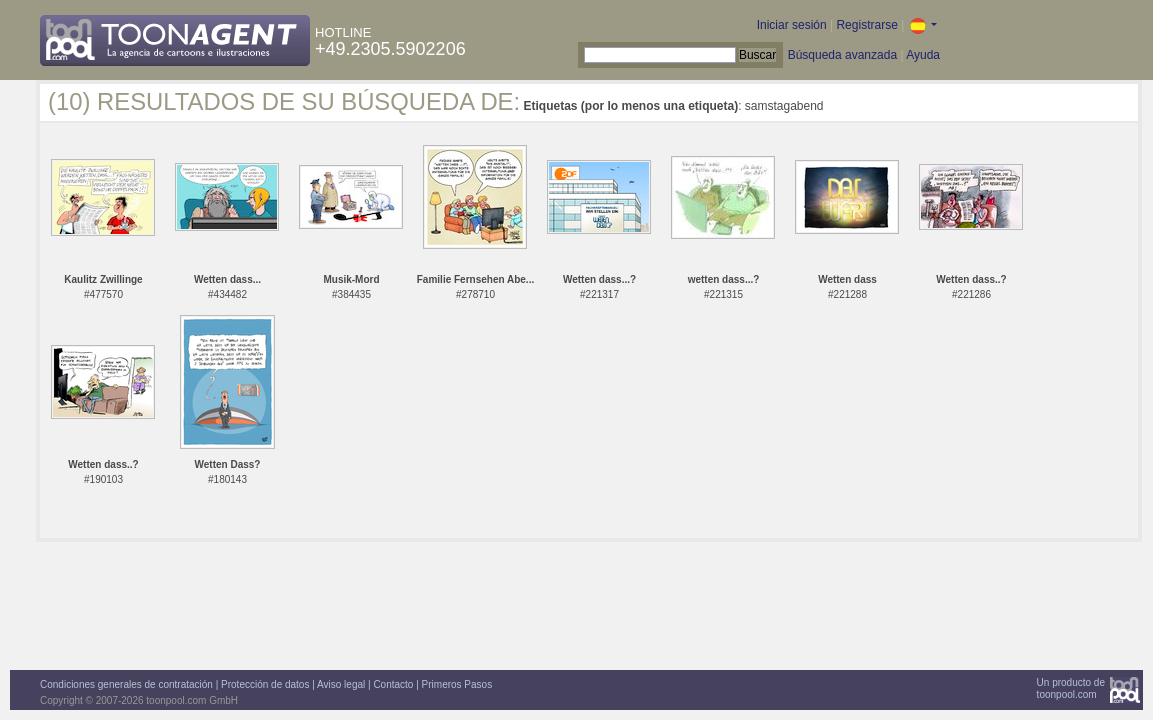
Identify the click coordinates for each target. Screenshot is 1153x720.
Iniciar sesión (792, 25)
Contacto (393, 684)
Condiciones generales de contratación (126, 684)
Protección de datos (265, 684)
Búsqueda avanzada (842, 55)
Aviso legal (341, 684)
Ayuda (923, 55)
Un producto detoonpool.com (1071, 688)
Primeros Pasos (457, 684)
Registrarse (866, 25)
